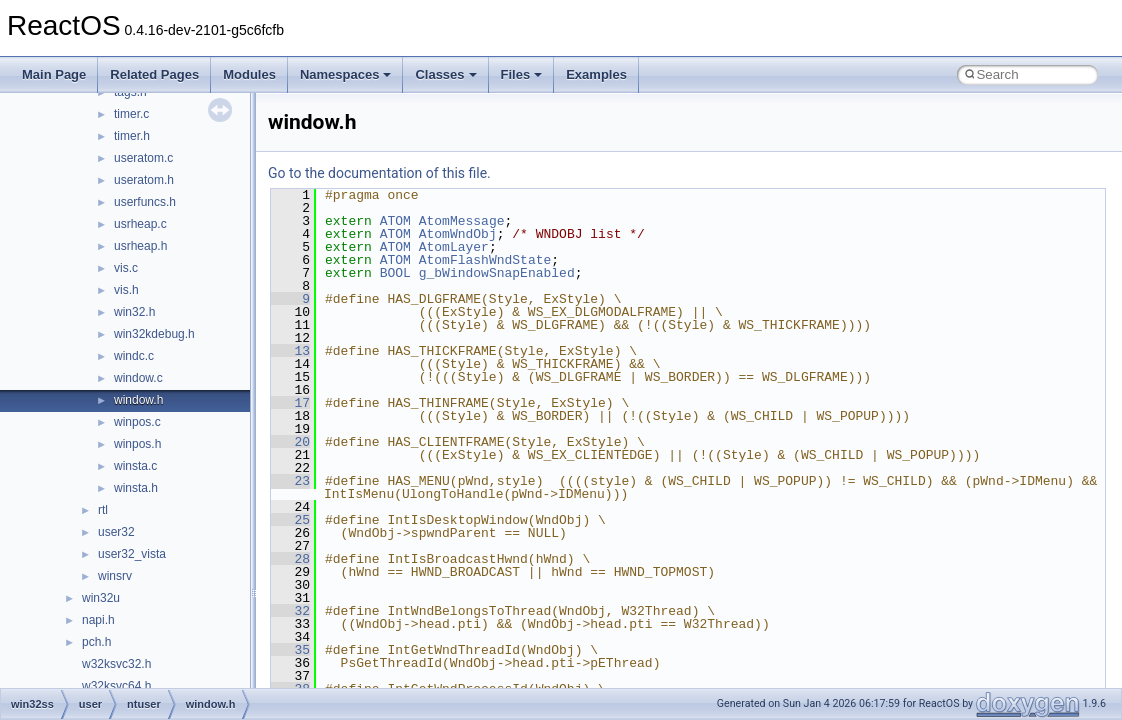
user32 (116, 532)
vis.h (126, 290)
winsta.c (135, 466)
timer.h (132, 136)
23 (290, 481)
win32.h (134, 312)
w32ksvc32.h (116, 664)
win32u (101, 598)
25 (290, 520)
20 (290, 442)
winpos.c (137, 422)
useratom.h (144, 180)
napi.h (98, 620)
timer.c (131, 114)
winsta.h (136, 488)
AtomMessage (462, 221)
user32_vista (132, 554)
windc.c (134, 356)
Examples (596, 74)
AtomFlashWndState (485, 260)
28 (290, 559)
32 (290, 611)
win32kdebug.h (154, 334)
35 (290, 650)
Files (522, 74)
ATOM (395, 221)
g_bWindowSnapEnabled (497, 273)
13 (290, 351)
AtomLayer (454, 247)
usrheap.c (140, 224)
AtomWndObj (458, 234)
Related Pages (154, 74)
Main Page (54, 74)
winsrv (115, 576)
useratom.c (143, 158)
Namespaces (346, 74)
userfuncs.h (145, 202)
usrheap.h (140, 246)
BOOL (395, 273)
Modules (249, 74)
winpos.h (137, 444)
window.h (138, 400)
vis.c (126, 268)
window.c (138, 378)
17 (290, 403)
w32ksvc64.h (116, 686)
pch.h (96, 642)
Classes (445, 74)
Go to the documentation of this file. (379, 173)
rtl (103, 510)
